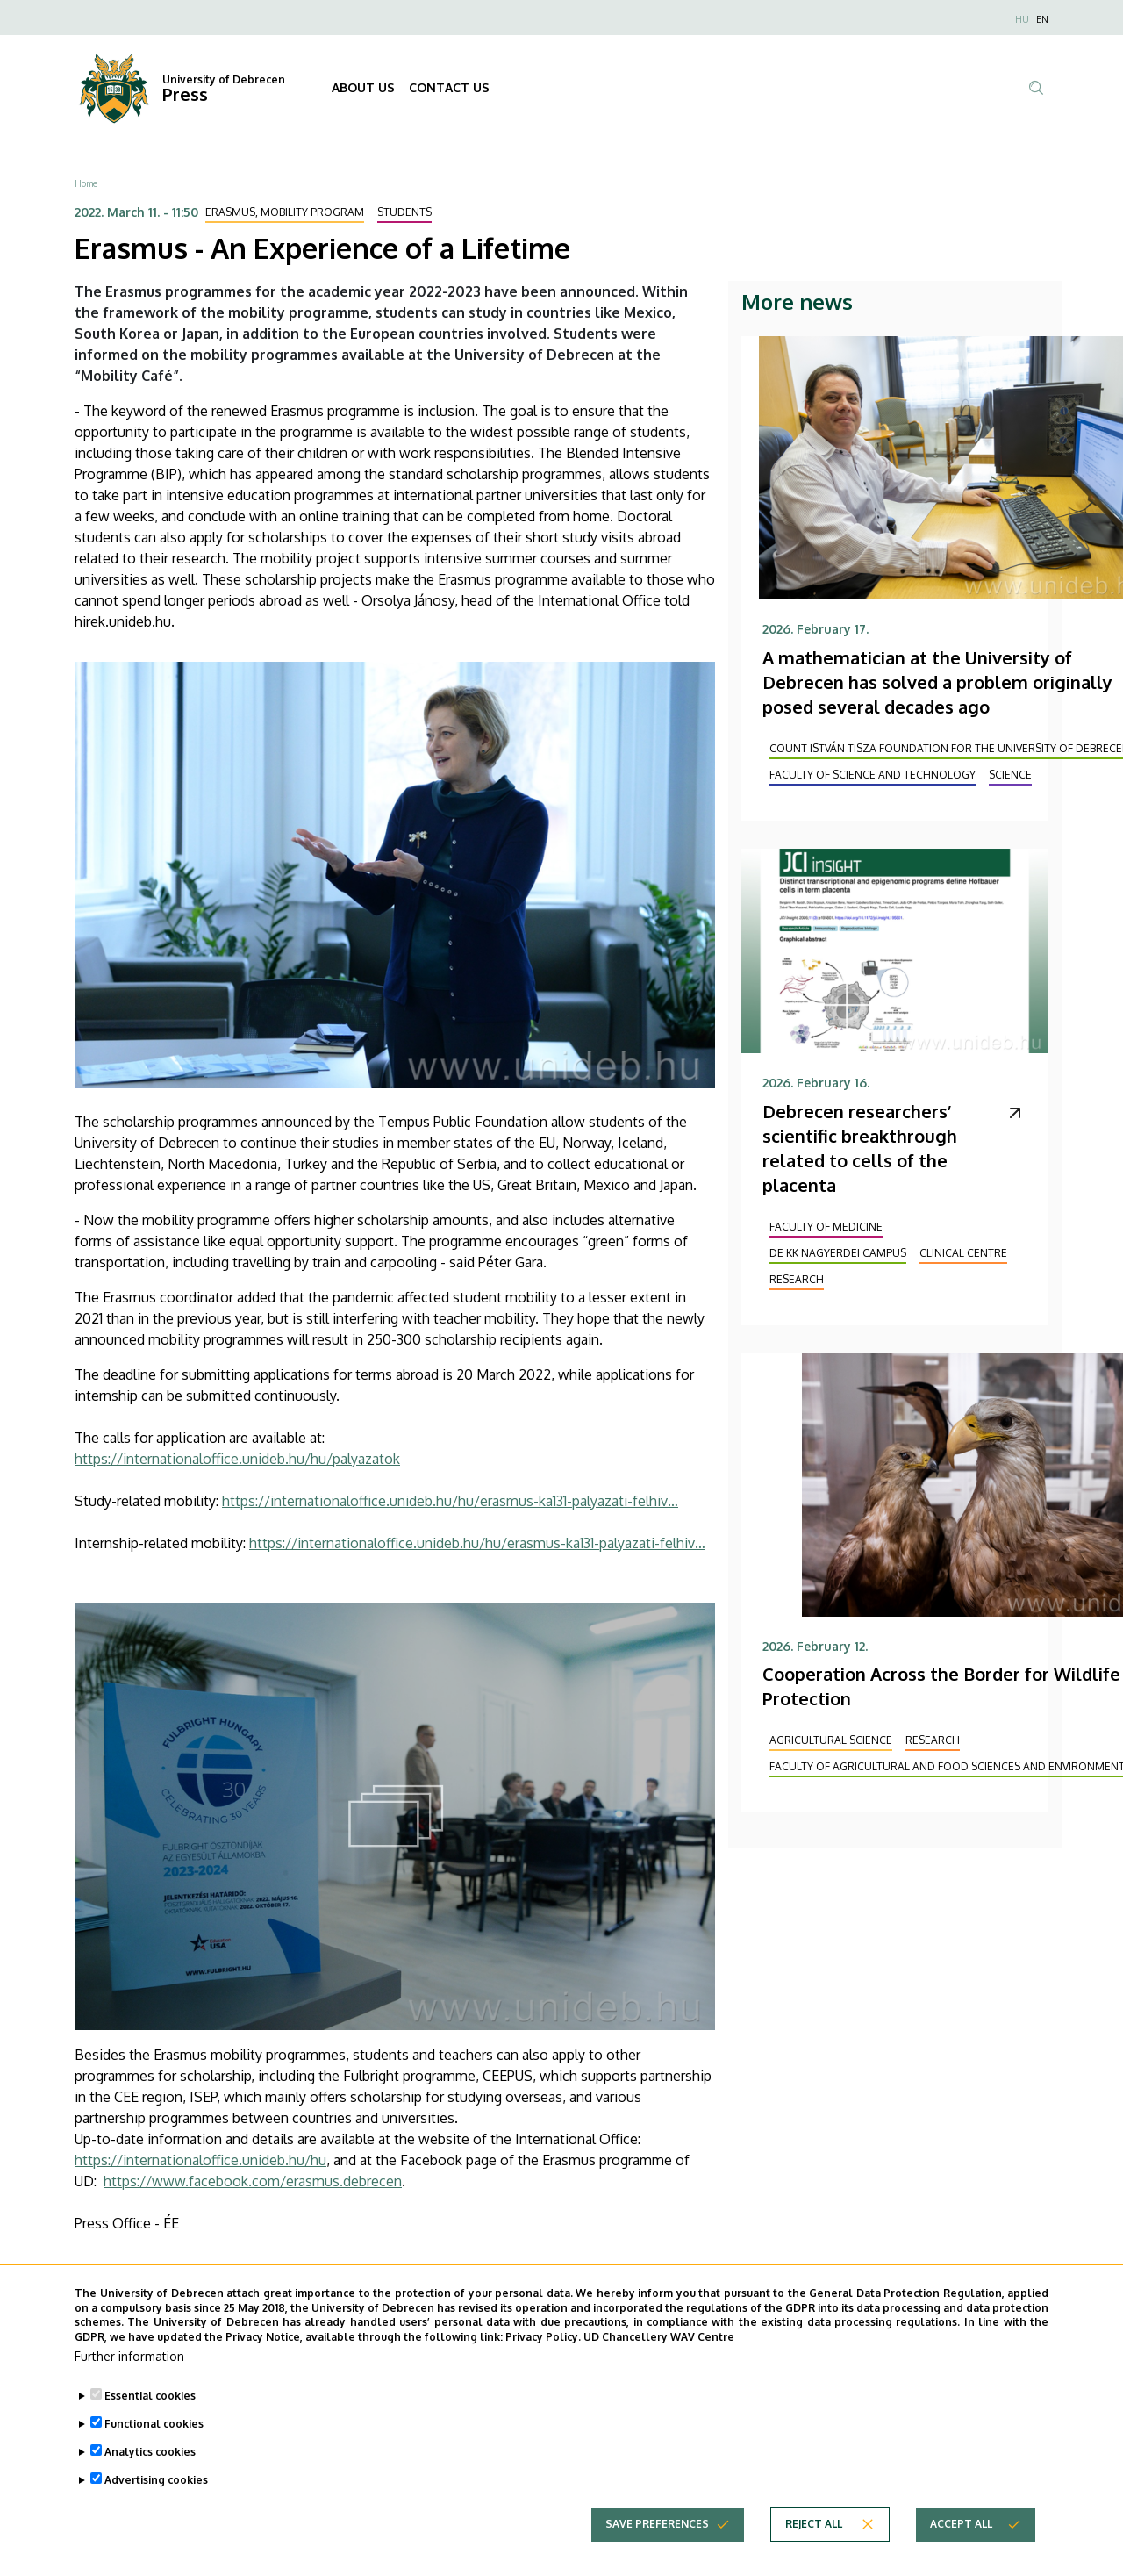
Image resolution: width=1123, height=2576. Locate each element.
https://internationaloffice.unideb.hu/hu (200, 2160)
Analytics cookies (150, 2471)
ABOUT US (363, 87)
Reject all (813, 2543)
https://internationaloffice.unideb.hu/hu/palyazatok (237, 1458)
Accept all (961, 2543)
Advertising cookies (156, 2499)
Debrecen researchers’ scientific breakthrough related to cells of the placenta (859, 1148)
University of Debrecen (223, 79)
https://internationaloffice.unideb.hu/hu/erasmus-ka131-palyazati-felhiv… (450, 1501)
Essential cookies (150, 2415)
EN (1042, 19)
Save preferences (657, 2543)
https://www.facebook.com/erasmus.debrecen (253, 2181)
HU (1022, 19)
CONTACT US (449, 87)
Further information (129, 2375)
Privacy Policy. (543, 2357)
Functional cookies (154, 2443)
